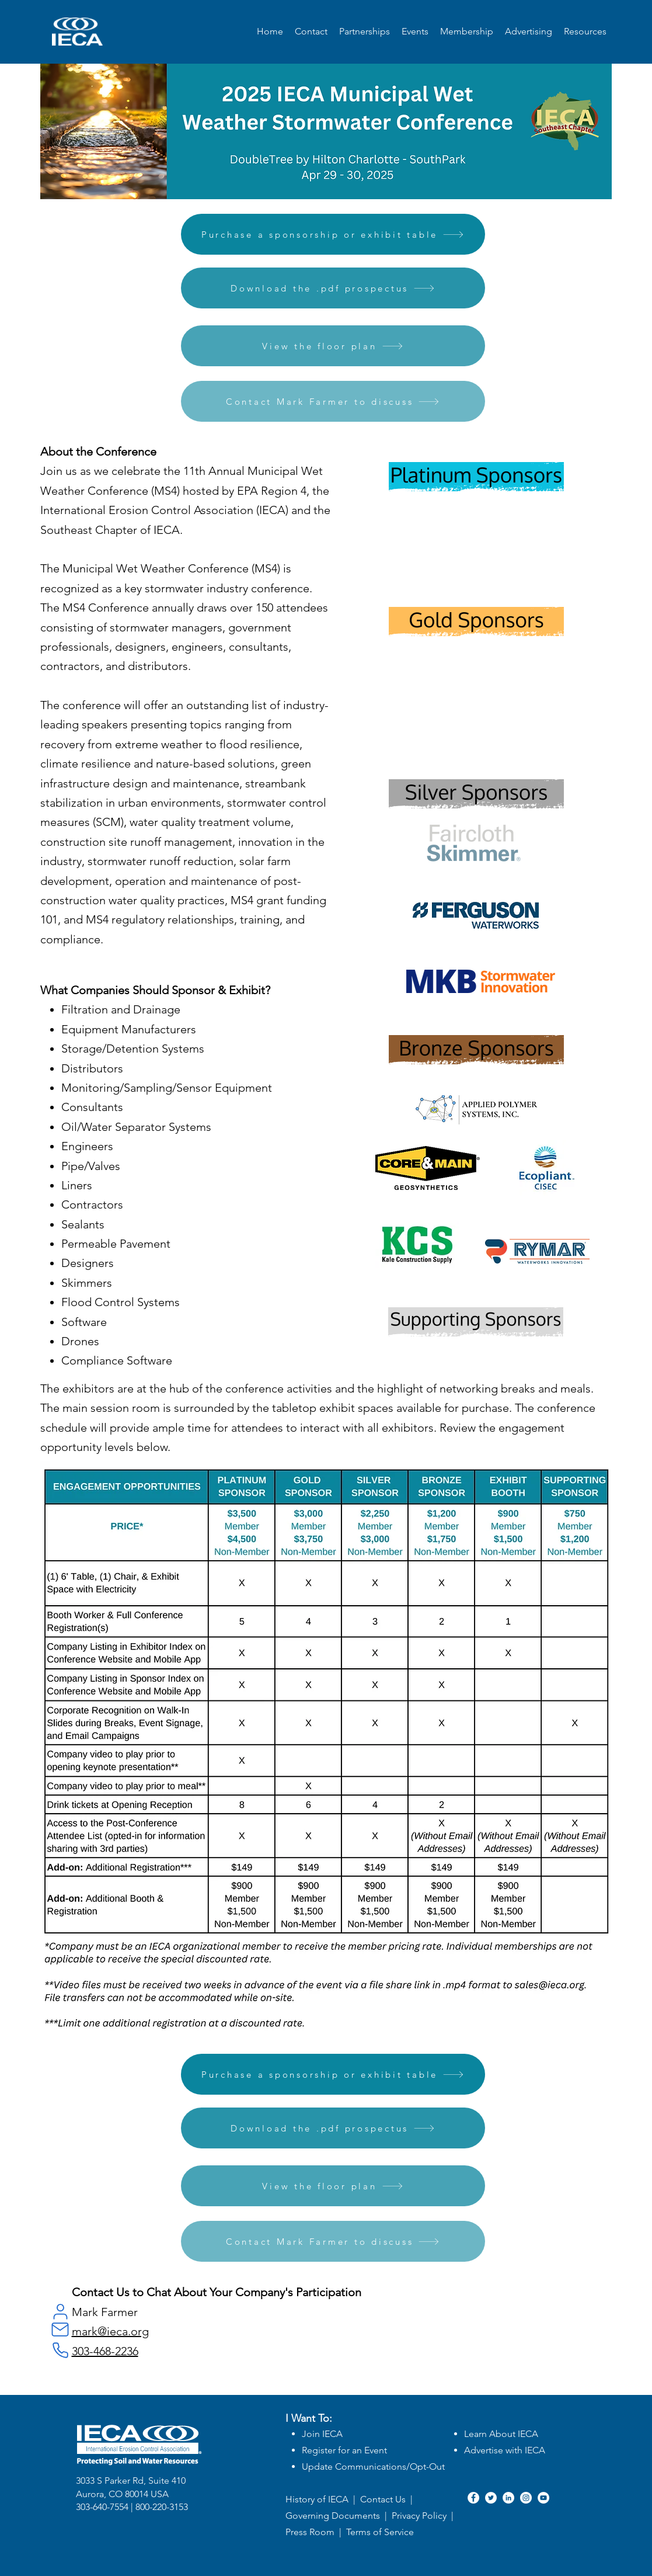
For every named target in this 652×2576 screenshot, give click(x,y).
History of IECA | (320, 2499)
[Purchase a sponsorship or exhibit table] (333, 234)
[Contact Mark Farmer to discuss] (333, 401)
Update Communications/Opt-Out (373, 2466)
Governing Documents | (338, 2515)
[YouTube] (543, 2498)
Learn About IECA (501, 2433)
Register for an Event (344, 2450)
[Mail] (60, 2329)
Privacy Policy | (424, 2515)
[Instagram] (526, 2498)
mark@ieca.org (110, 2331)
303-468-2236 (105, 2351)
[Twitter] (491, 2498)
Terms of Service (380, 2531)
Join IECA (322, 2433)
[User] (60, 2311)
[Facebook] (473, 2498)
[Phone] (60, 2350)
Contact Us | (386, 2499)
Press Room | (315, 2531)
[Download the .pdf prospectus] (333, 288)
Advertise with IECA (504, 2450)
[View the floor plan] (333, 345)
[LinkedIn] (508, 2498)
